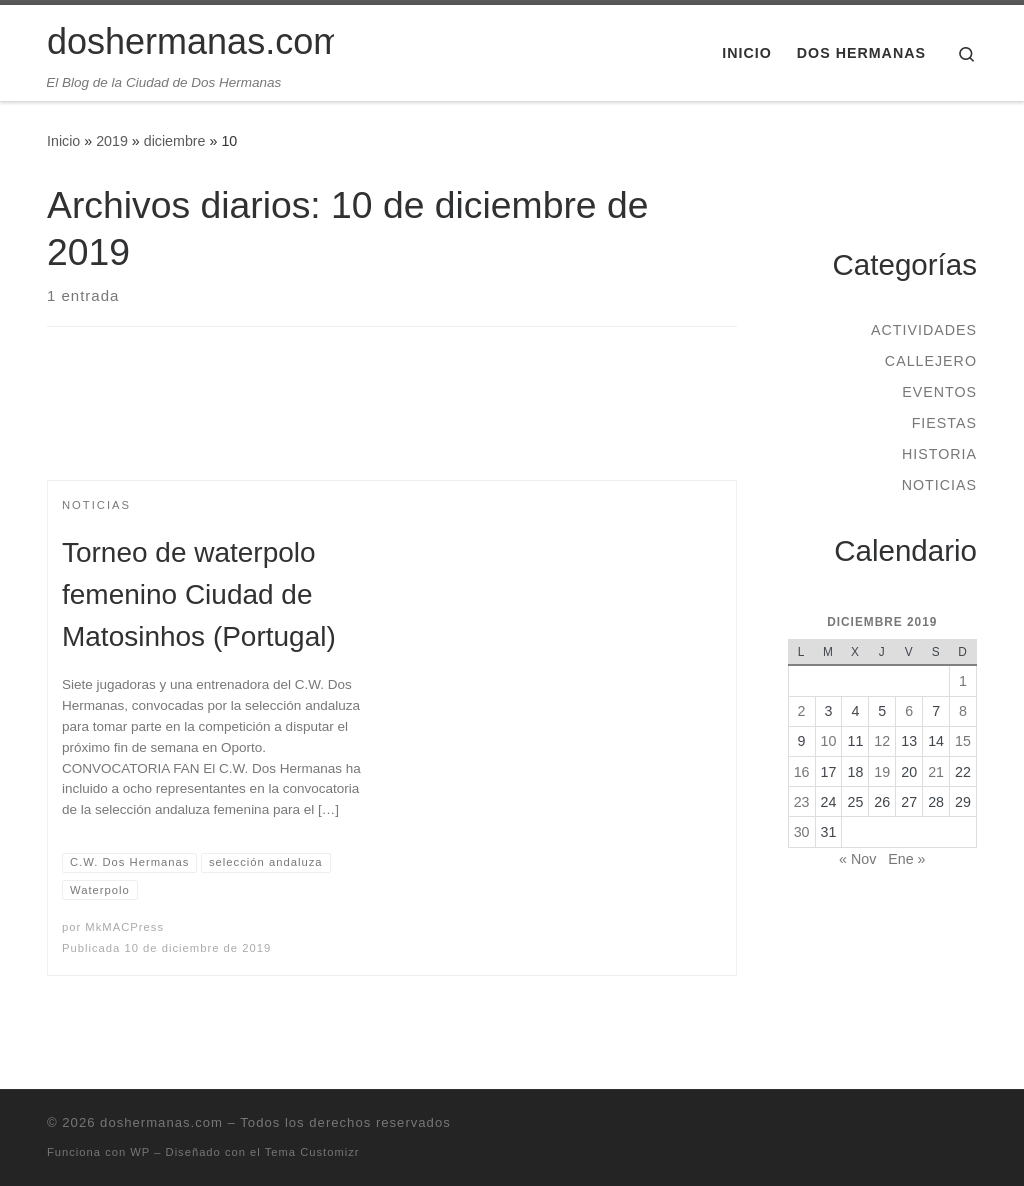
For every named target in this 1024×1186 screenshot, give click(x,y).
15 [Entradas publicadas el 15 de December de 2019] (963, 741)
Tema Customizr (312, 1152)
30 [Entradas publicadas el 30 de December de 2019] (802, 832)
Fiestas (944, 423)
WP (140, 1152)
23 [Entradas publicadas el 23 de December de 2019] (802, 802)
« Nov (857, 859)
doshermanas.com (161, 1122)
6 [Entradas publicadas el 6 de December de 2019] (909, 711)
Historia (939, 454)
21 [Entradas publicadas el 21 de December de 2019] (936, 772)
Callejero (931, 361)
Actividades (924, 330)
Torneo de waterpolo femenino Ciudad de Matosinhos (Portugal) (199, 594)
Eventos (939, 392)
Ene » (906, 859)
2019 (112, 141)
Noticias (939, 485)
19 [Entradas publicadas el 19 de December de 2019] (882, 772)
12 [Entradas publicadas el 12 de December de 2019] (882, 741)
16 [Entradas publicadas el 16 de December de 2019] (802, 772)
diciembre (175, 141)
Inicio (63, 141)
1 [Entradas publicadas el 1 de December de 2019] (963, 681)
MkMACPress (124, 927)
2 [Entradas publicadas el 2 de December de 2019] (802, 711)
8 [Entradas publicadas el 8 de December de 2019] (963, 711)
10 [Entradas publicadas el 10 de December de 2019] (829, 741)
